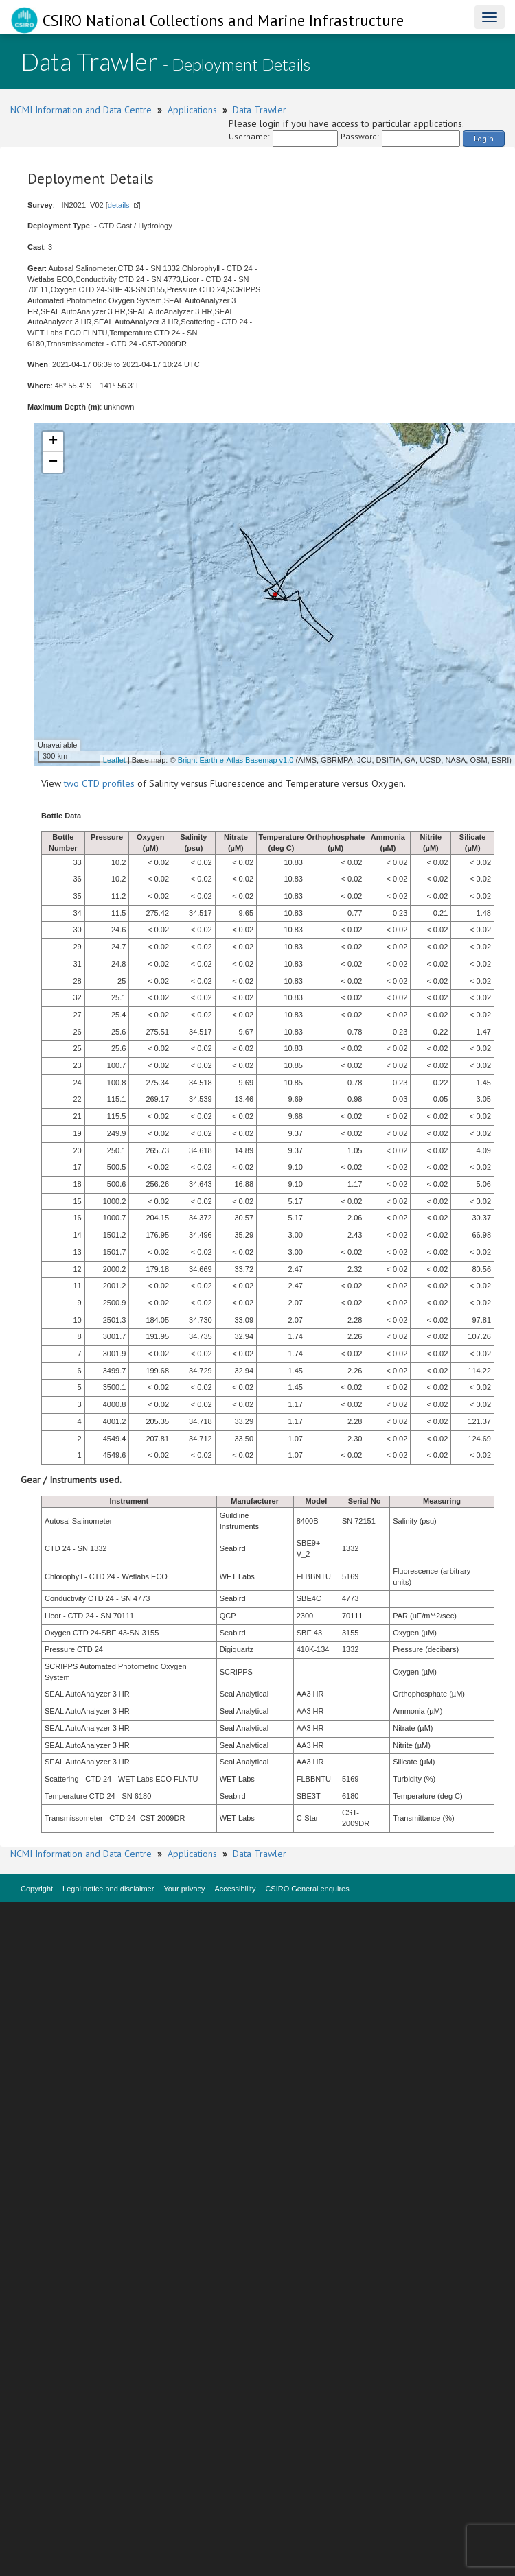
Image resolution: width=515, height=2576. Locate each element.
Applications (192, 110)
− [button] (53, 462)
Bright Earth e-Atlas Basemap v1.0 (236, 760)
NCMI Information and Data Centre (81, 110)
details (119, 205)
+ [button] (53, 442)
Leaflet (114, 760)
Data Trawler (259, 110)
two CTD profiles (99, 783)
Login (484, 138)
